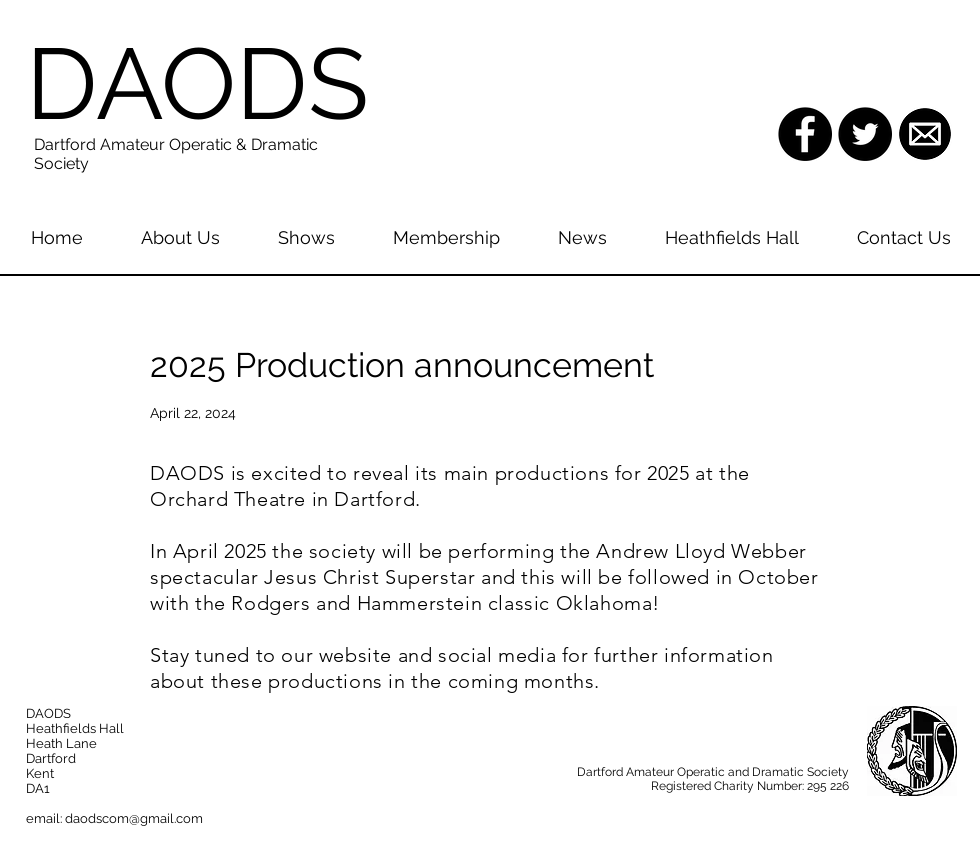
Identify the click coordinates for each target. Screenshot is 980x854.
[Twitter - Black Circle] (865, 134)
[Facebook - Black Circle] (805, 134)
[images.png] (925, 134)
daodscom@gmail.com (134, 818)
